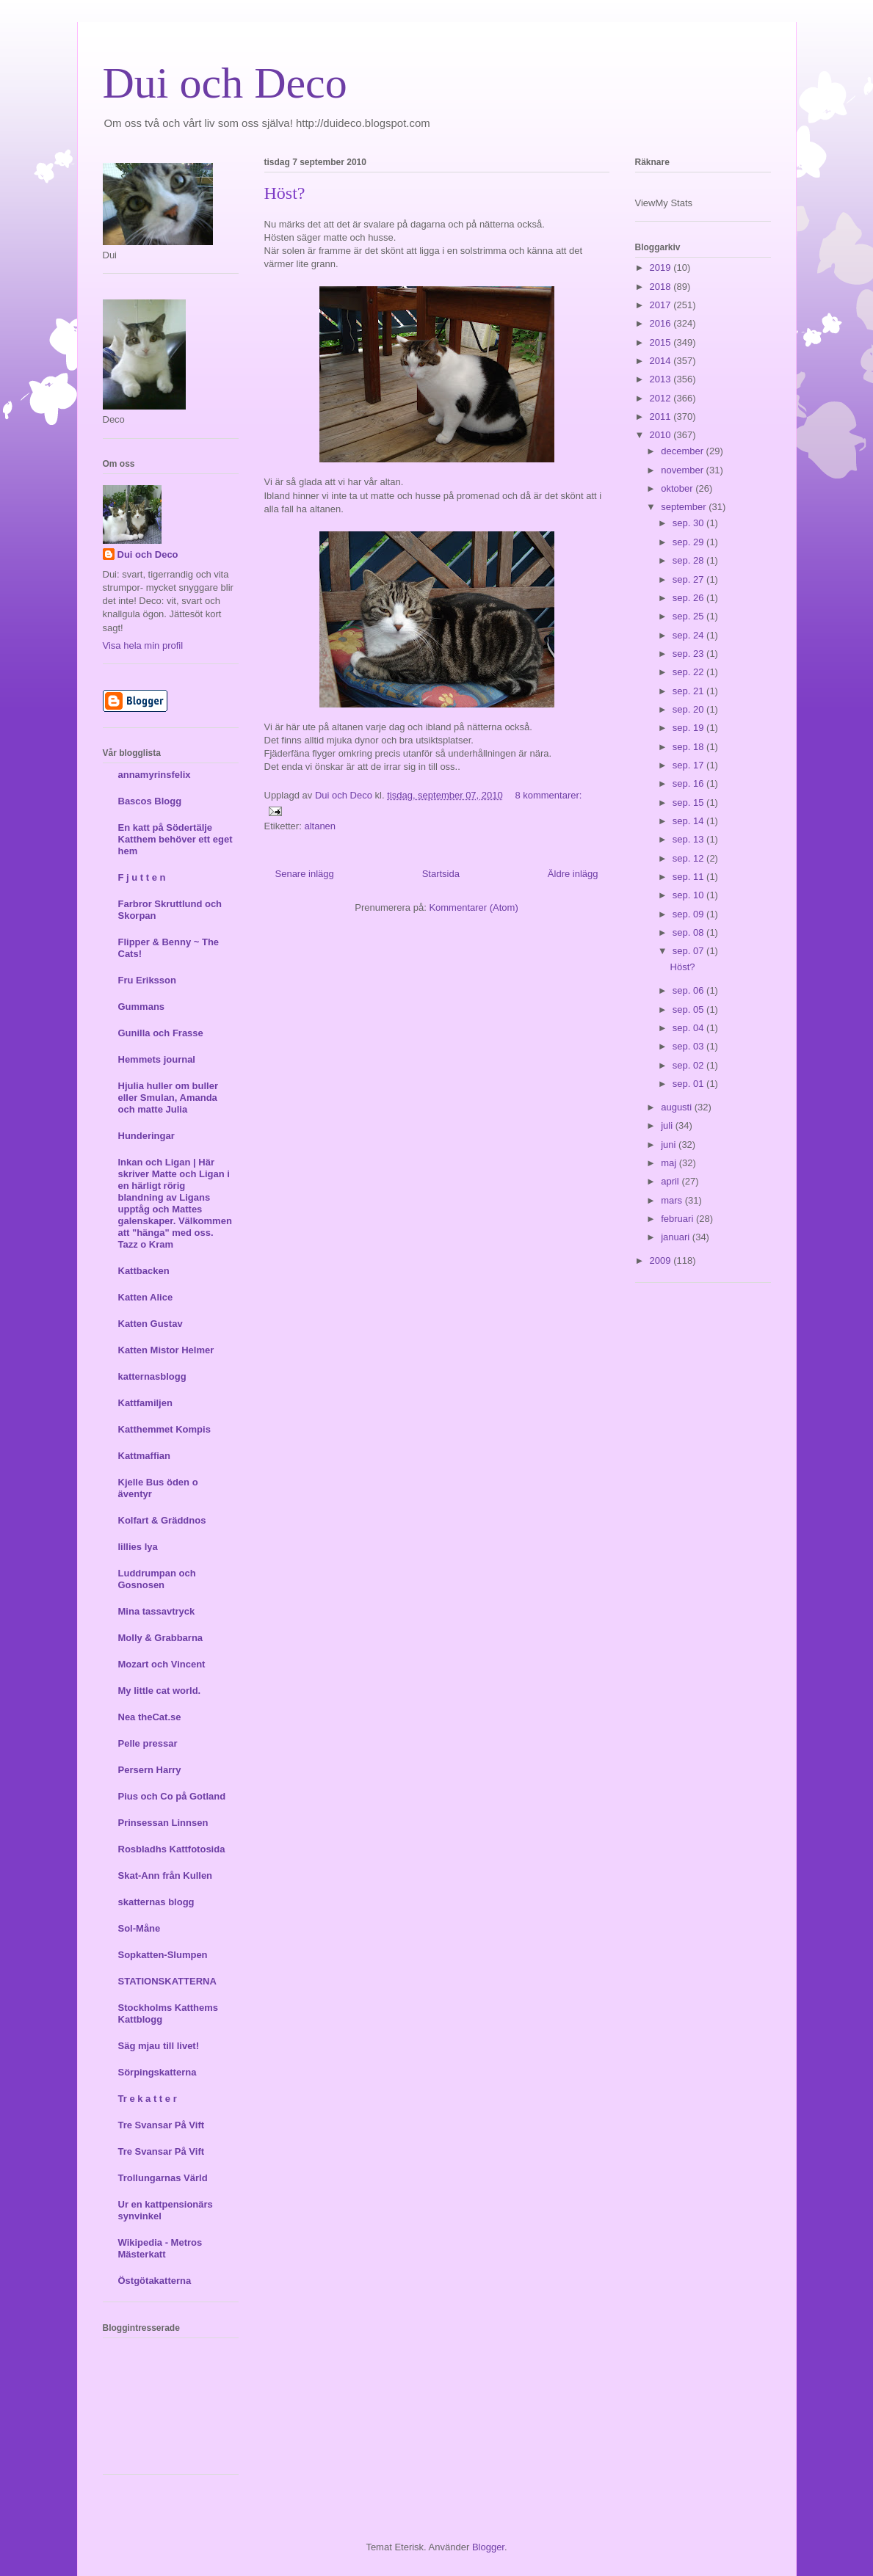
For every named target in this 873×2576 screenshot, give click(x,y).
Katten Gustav (150, 1323)
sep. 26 (689, 597)
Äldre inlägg (573, 873)
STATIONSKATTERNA (167, 1981)
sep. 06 (689, 990)
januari (676, 1236)
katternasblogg (152, 1376)
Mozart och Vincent (162, 1664)
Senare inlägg (304, 873)
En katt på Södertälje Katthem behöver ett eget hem (175, 839)
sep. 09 (689, 914)
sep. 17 (689, 765)
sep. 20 (689, 709)
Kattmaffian (144, 1455)
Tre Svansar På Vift (161, 2125)
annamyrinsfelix (154, 774)
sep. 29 (689, 541)
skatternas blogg (156, 1901)
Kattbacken (144, 1270)
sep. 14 (689, 820)
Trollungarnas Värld (163, 2177)
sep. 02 (689, 1065)
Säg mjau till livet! (159, 2045)
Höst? (284, 193)
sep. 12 (689, 858)
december (683, 450)
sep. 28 (689, 560)
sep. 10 (689, 894)
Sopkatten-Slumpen (163, 1954)
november (683, 470)
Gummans (141, 1006)
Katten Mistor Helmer (166, 1350)
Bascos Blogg (150, 801)
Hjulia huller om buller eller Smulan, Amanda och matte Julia (168, 1097)
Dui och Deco (225, 83)
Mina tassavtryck (156, 1611)
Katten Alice (145, 1297)
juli (668, 1125)
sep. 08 (689, 932)
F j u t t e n (142, 877)
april (671, 1181)
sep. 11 (689, 876)
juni (669, 1144)
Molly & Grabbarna (160, 1637)
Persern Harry (149, 1769)
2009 (662, 1260)
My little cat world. (159, 1690)
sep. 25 (689, 616)
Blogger (488, 2547)
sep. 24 (689, 635)
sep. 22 (689, 671)
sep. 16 (689, 783)
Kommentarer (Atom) (473, 907)
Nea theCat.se (149, 1716)
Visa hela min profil (143, 645)
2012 (662, 398)
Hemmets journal (156, 1059)
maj (670, 1162)
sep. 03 (689, 1046)
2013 (662, 379)
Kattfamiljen (145, 1402)
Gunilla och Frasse (160, 1032)
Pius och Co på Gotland (172, 1796)
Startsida (441, 873)
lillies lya (138, 1546)
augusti (678, 1107)
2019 (662, 267)
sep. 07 (689, 950)
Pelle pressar (148, 1743)
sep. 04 (689, 1027)
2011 (662, 416)
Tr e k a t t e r (147, 2098)
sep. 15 (689, 802)
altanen (320, 826)
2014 (662, 360)
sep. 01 (689, 1083)
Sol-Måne (139, 1928)
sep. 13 (689, 839)
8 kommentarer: (548, 795)
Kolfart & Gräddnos (162, 1520)
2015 (662, 342)
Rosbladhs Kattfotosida (171, 1849)
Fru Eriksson (147, 980)
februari (678, 1218)
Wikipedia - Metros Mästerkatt (160, 2248)
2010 (662, 434)
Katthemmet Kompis (164, 1429)
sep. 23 (689, 653)
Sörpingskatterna (157, 2072)
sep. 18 (689, 746)
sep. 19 (689, 727)
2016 (662, 323)
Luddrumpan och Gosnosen (157, 1579)
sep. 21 (689, 690)
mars (673, 1200)
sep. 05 (689, 1009)
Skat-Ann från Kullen (165, 1875)
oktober (678, 488)
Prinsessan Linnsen (163, 1822)
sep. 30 (689, 522)
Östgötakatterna (155, 2280)
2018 (662, 286)
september (685, 506)
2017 (662, 304)
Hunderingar (146, 1135)
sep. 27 (689, 579)
